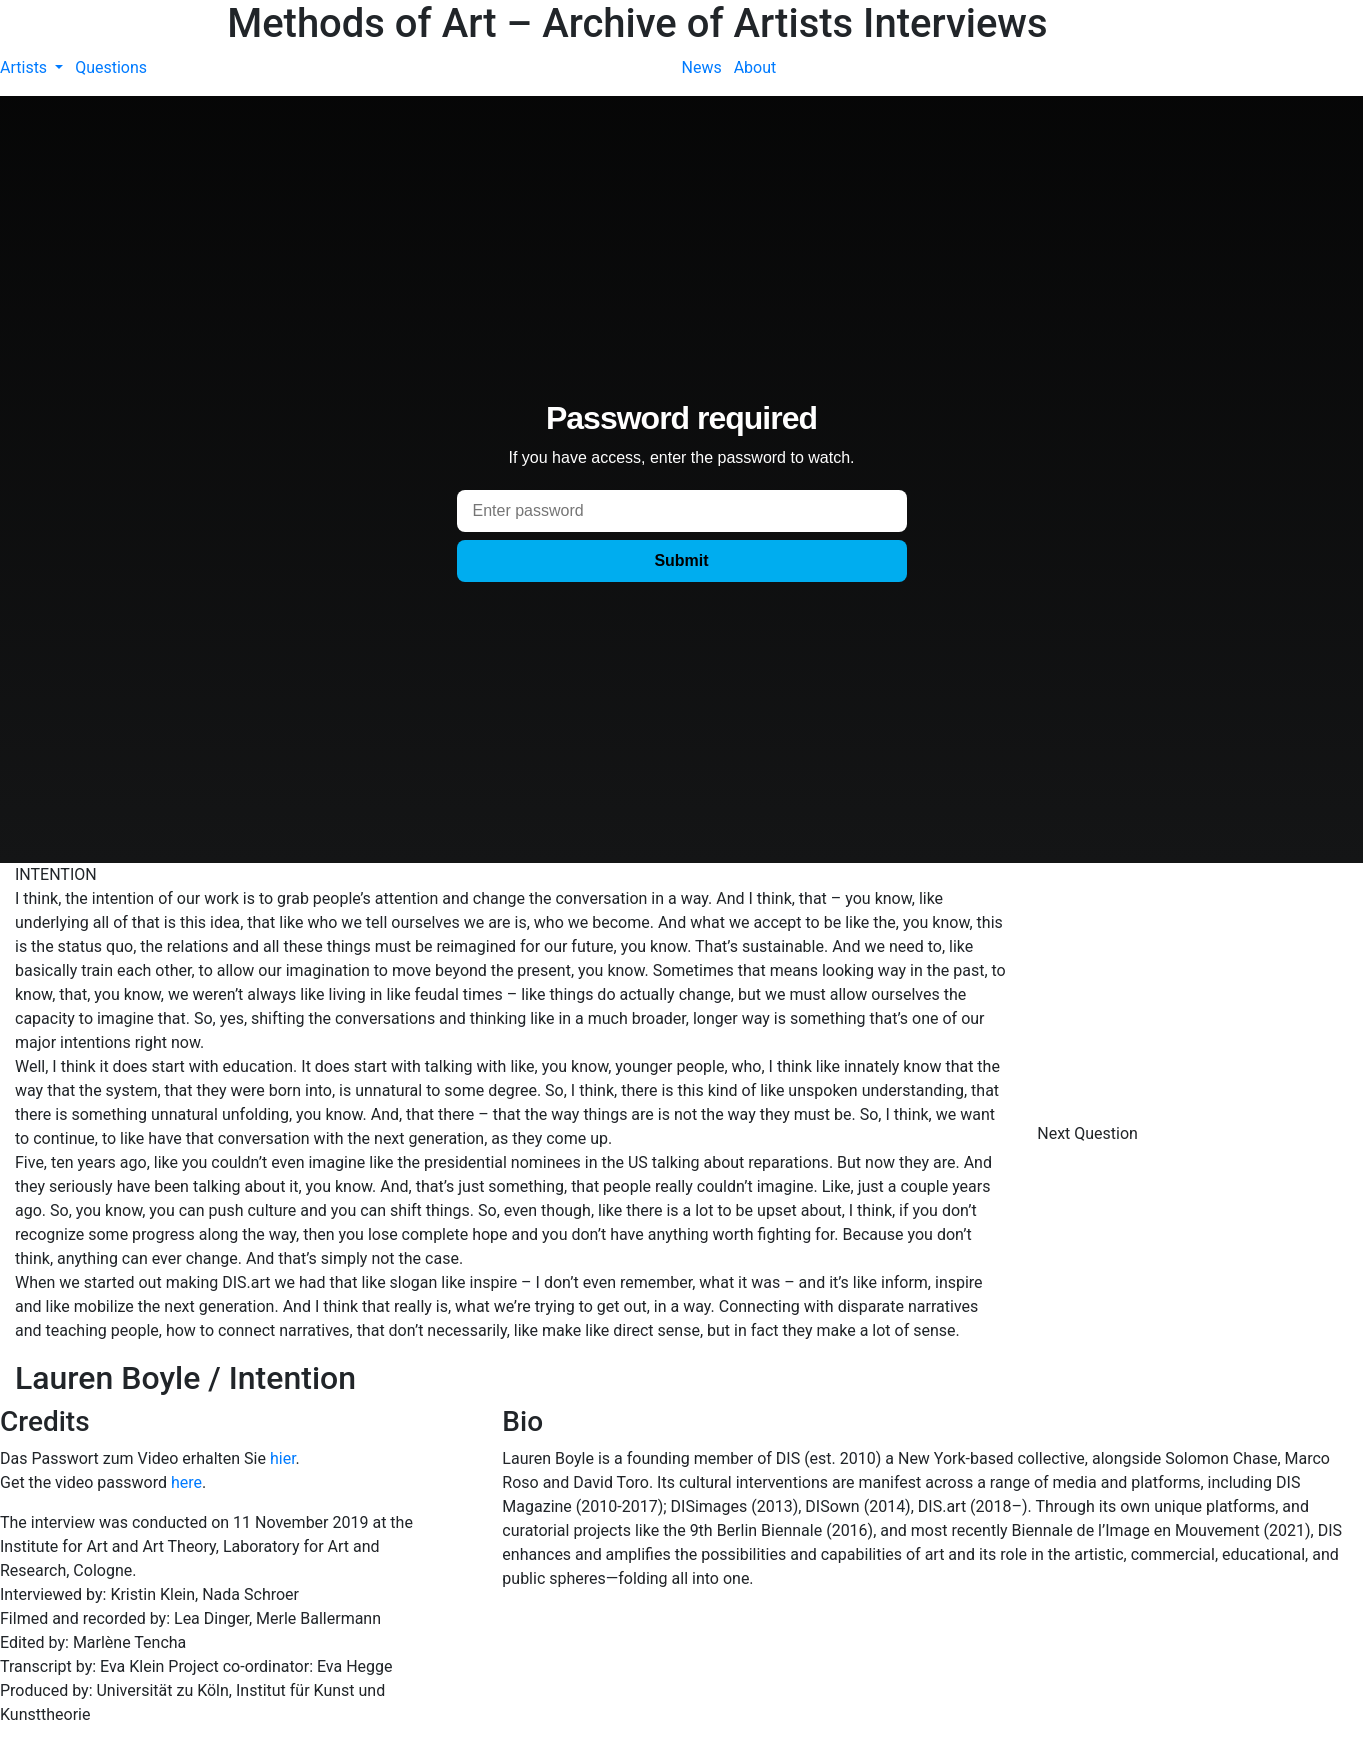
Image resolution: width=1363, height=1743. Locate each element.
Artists (25, 67)
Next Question (1089, 1133)
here (186, 1482)
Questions (111, 67)
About (755, 67)
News (702, 67)
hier (283, 1458)
